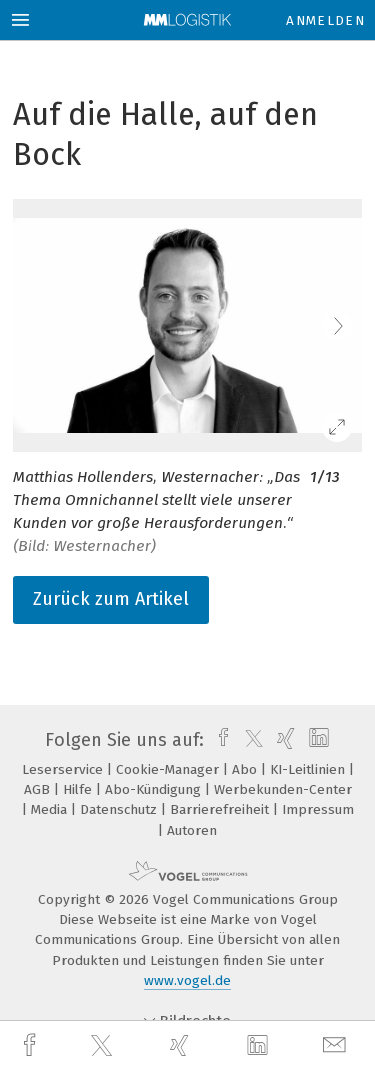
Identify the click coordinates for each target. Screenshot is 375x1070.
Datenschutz (120, 809)
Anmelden (325, 20)
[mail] (337, 1045)
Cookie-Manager (169, 769)
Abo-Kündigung (155, 789)
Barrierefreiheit (221, 809)
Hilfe (79, 789)
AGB (39, 789)
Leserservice (64, 769)
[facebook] (32, 1045)
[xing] (182, 1045)
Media (51, 809)
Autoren (192, 830)
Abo (246, 769)
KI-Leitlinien (309, 769)
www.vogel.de (187, 980)
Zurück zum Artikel (111, 599)
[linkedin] (260, 1046)
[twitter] (104, 1046)
